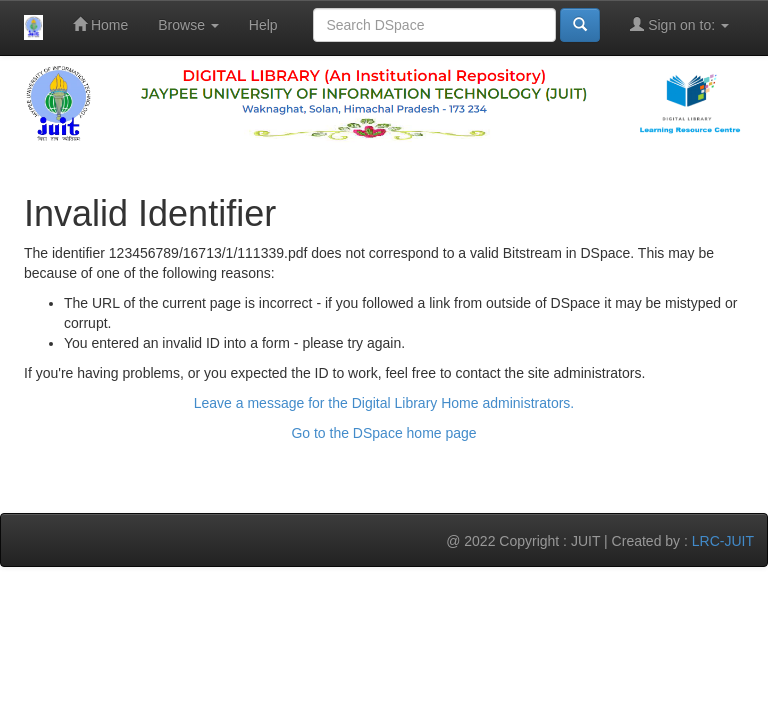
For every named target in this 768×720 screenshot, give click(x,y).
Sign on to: (679, 24)
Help (263, 25)
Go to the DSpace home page (383, 433)
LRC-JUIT (723, 541)
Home (100, 24)
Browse (188, 25)
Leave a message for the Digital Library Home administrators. (384, 403)
